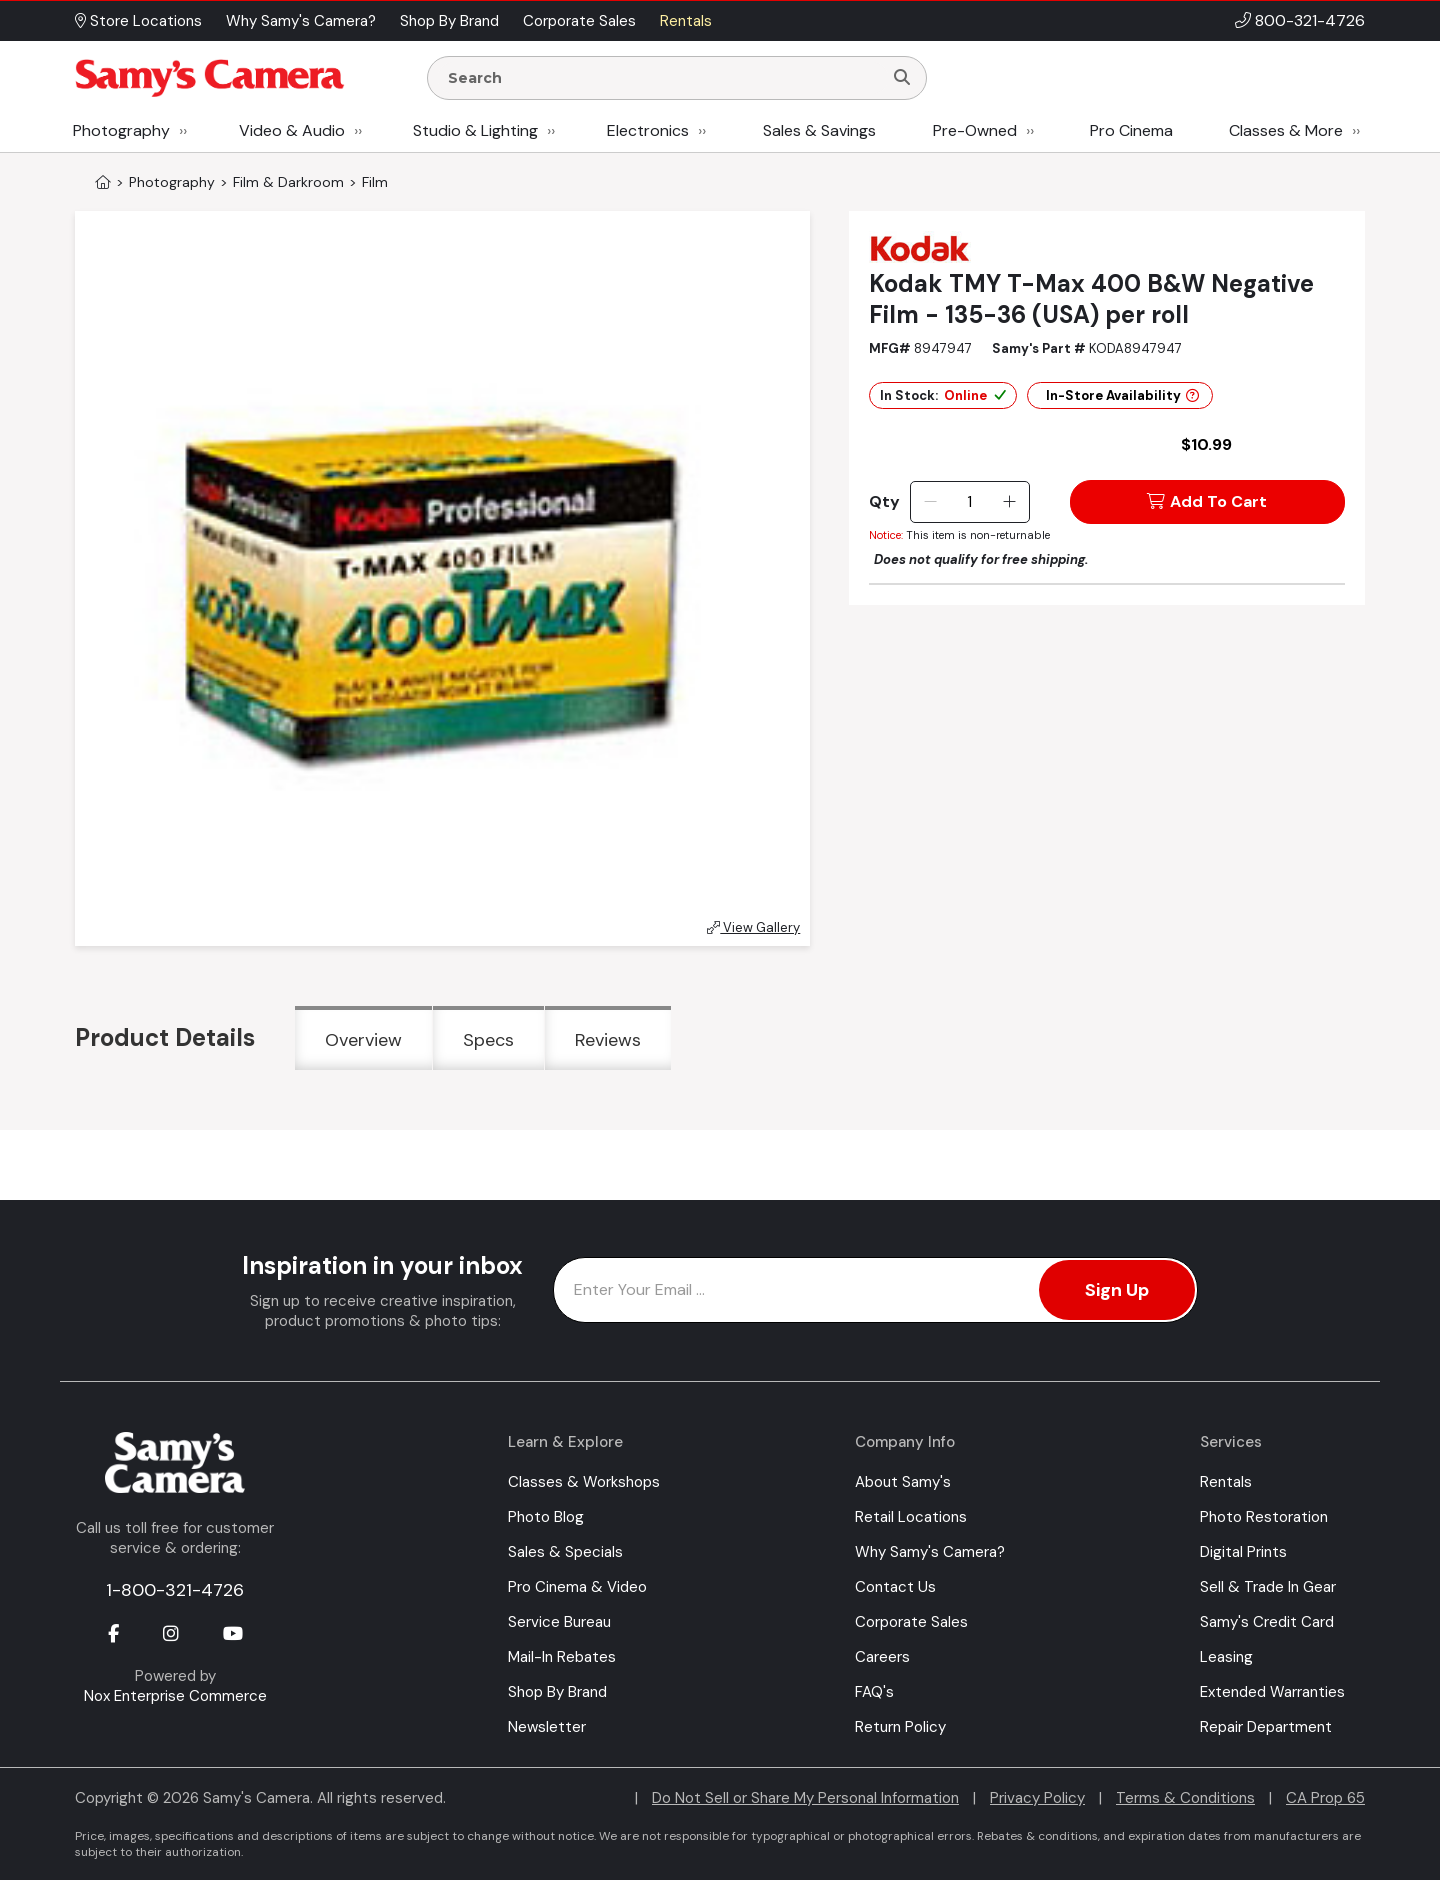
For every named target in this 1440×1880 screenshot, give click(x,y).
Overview (363, 1040)
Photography (121, 130)
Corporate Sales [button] (579, 21)
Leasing (1226, 1657)
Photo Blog (546, 1517)
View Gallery (753, 927)
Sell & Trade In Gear (1268, 1587)
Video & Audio (292, 130)
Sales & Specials (565, 1552)
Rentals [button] (686, 21)
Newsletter (547, 1727)
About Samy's (903, 1482)
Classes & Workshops (584, 1482)
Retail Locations (911, 1517)
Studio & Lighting (475, 130)
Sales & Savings (819, 130)
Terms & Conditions (1185, 1798)
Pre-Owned (975, 130)
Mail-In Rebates (562, 1657)
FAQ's (874, 1692)
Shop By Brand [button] (449, 21)
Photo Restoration (1264, 1517)
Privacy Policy (1037, 1798)
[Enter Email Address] (875, 1290)
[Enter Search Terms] (663, 78)
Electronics (648, 130)
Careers (882, 1657)
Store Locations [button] (138, 21)
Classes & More (1286, 130)
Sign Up (1117, 1290)
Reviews (608, 1040)
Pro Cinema (1131, 130)
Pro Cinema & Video (577, 1587)
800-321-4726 (1310, 20)
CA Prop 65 (1325, 1798)
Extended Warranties (1272, 1692)
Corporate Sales (911, 1622)
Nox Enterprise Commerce (175, 1696)
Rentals (1226, 1482)
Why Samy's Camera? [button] (301, 21)
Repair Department (1266, 1727)
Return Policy (900, 1727)
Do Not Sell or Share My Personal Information (805, 1798)
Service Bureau (559, 1622)
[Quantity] (969, 502)
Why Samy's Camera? (930, 1552)
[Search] (902, 78)
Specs (488, 1040)
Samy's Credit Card (1267, 1622)
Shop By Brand (557, 1692)
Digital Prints (1243, 1552)
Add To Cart (1207, 501)
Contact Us (895, 1587)
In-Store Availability (1122, 395)
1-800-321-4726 (175, 1590)
